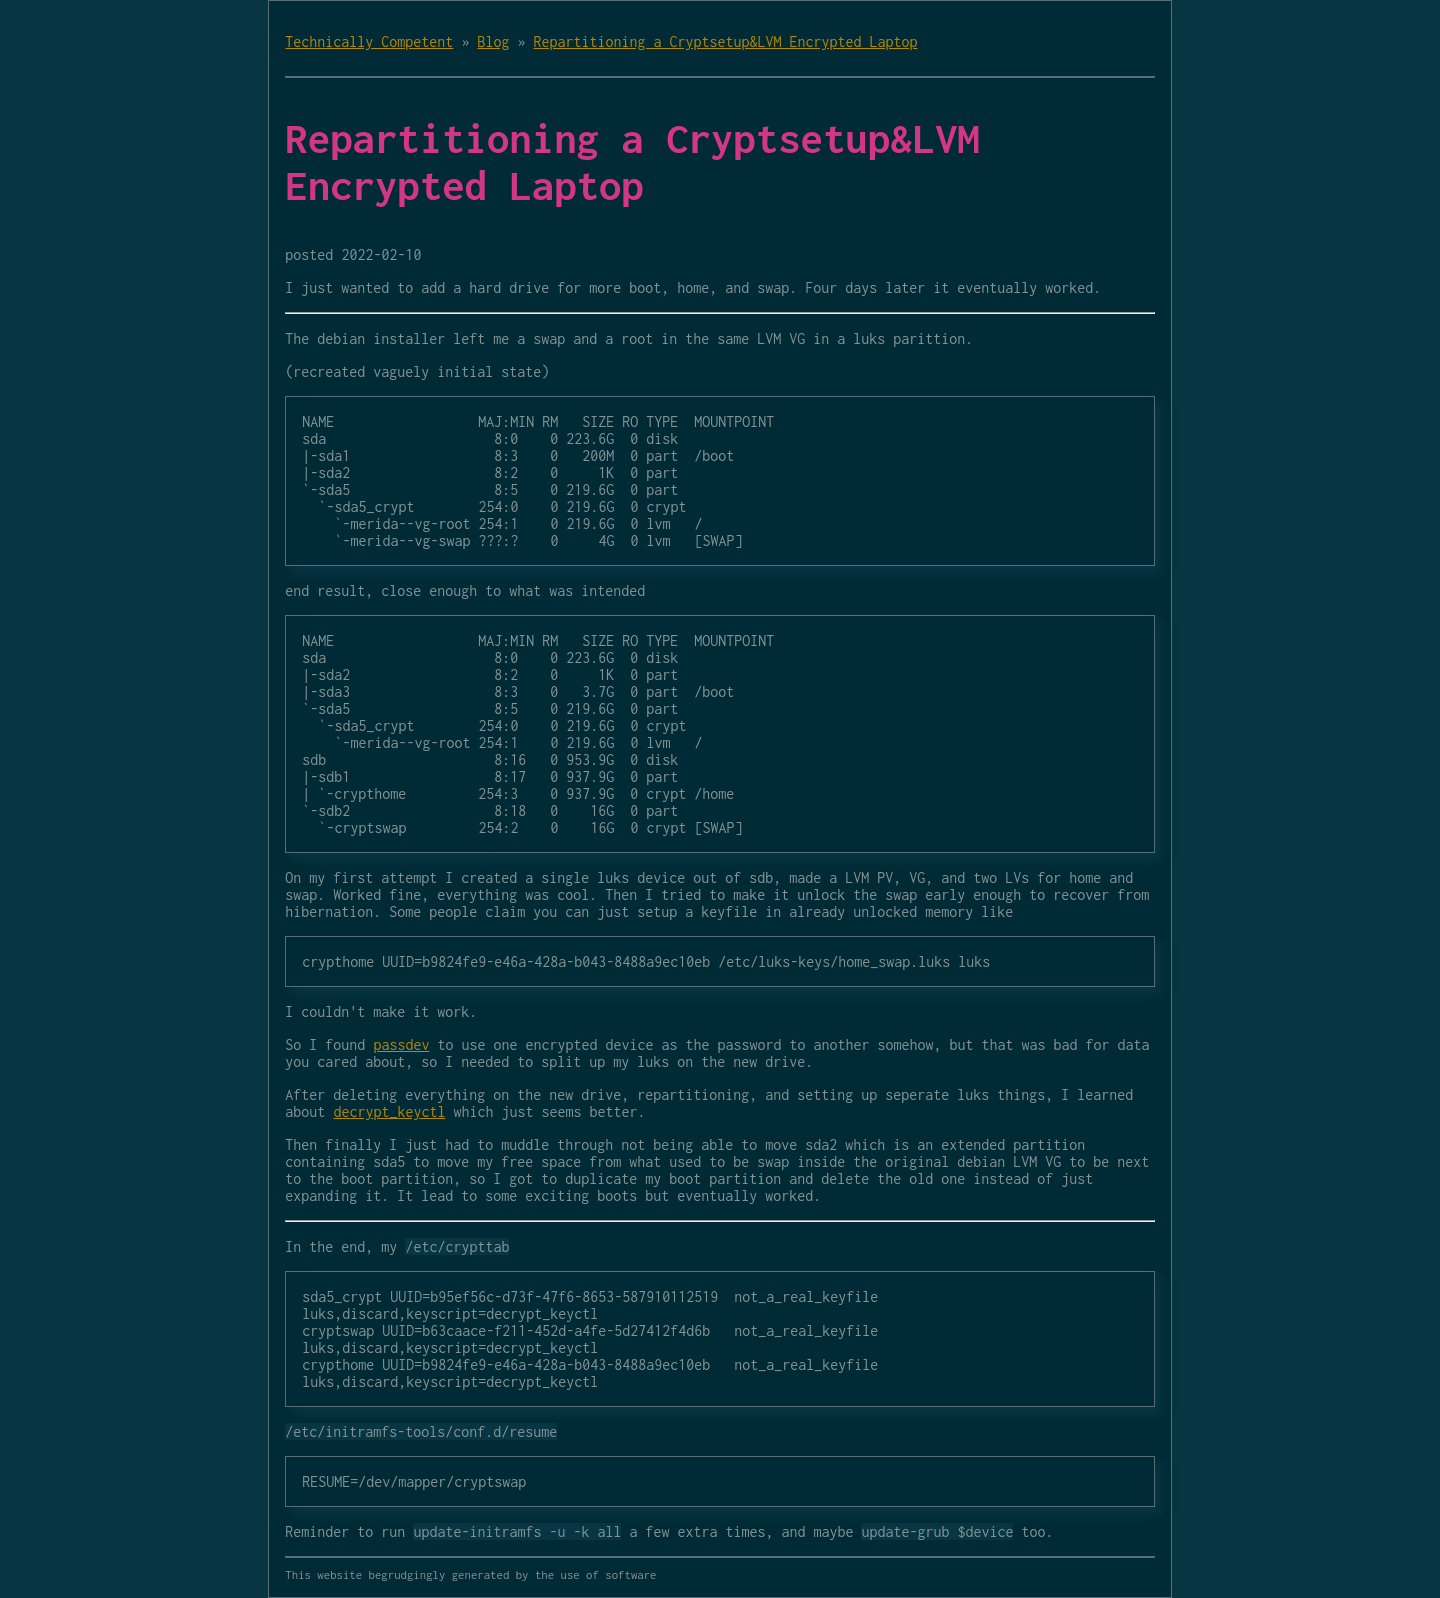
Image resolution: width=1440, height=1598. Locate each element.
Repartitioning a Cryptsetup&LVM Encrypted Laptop (725, 41)
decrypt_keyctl (389, 1111)
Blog (493, 41)
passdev (401, 1044)
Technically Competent (369, 41)
